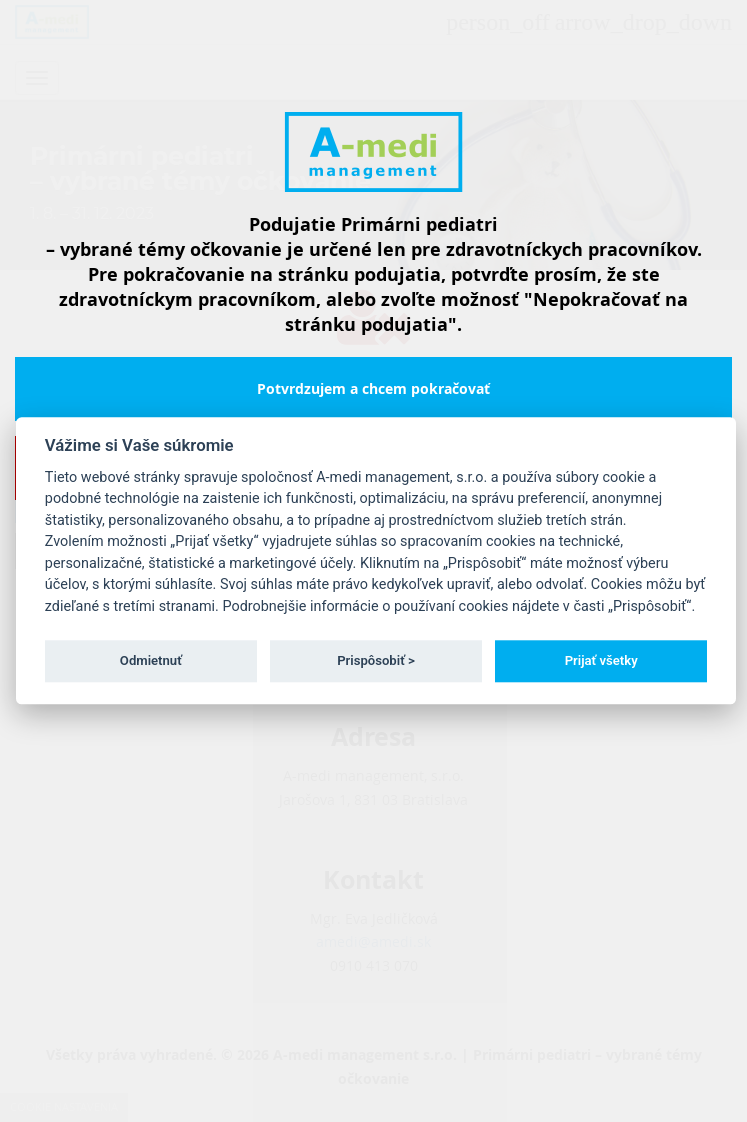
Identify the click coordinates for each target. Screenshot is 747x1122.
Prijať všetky (601, 660)
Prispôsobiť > (376, 660)
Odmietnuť (151, 660)
